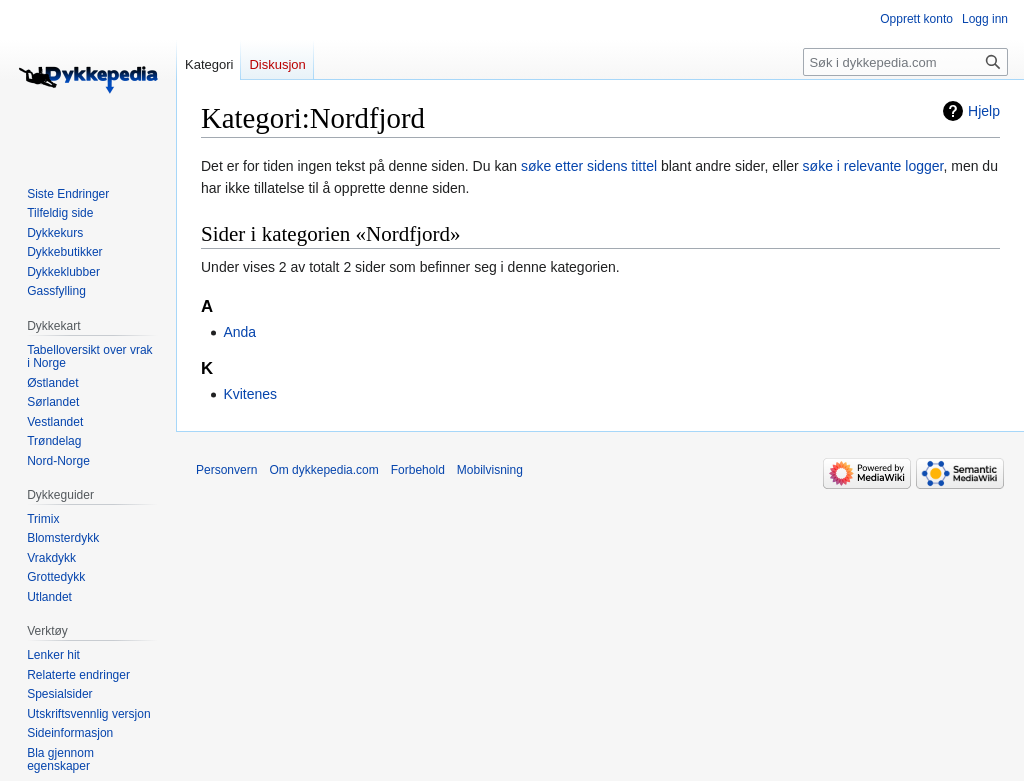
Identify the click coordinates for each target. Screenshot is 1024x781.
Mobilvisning (490, 470)
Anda (239, 332)
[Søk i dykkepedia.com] (905, 62)
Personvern (226, 470)
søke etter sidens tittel (589, 166)
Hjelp (984, 111)
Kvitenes (250, 394)
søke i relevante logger (873, 166)
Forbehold (418, 470)
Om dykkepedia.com (323, 470)
